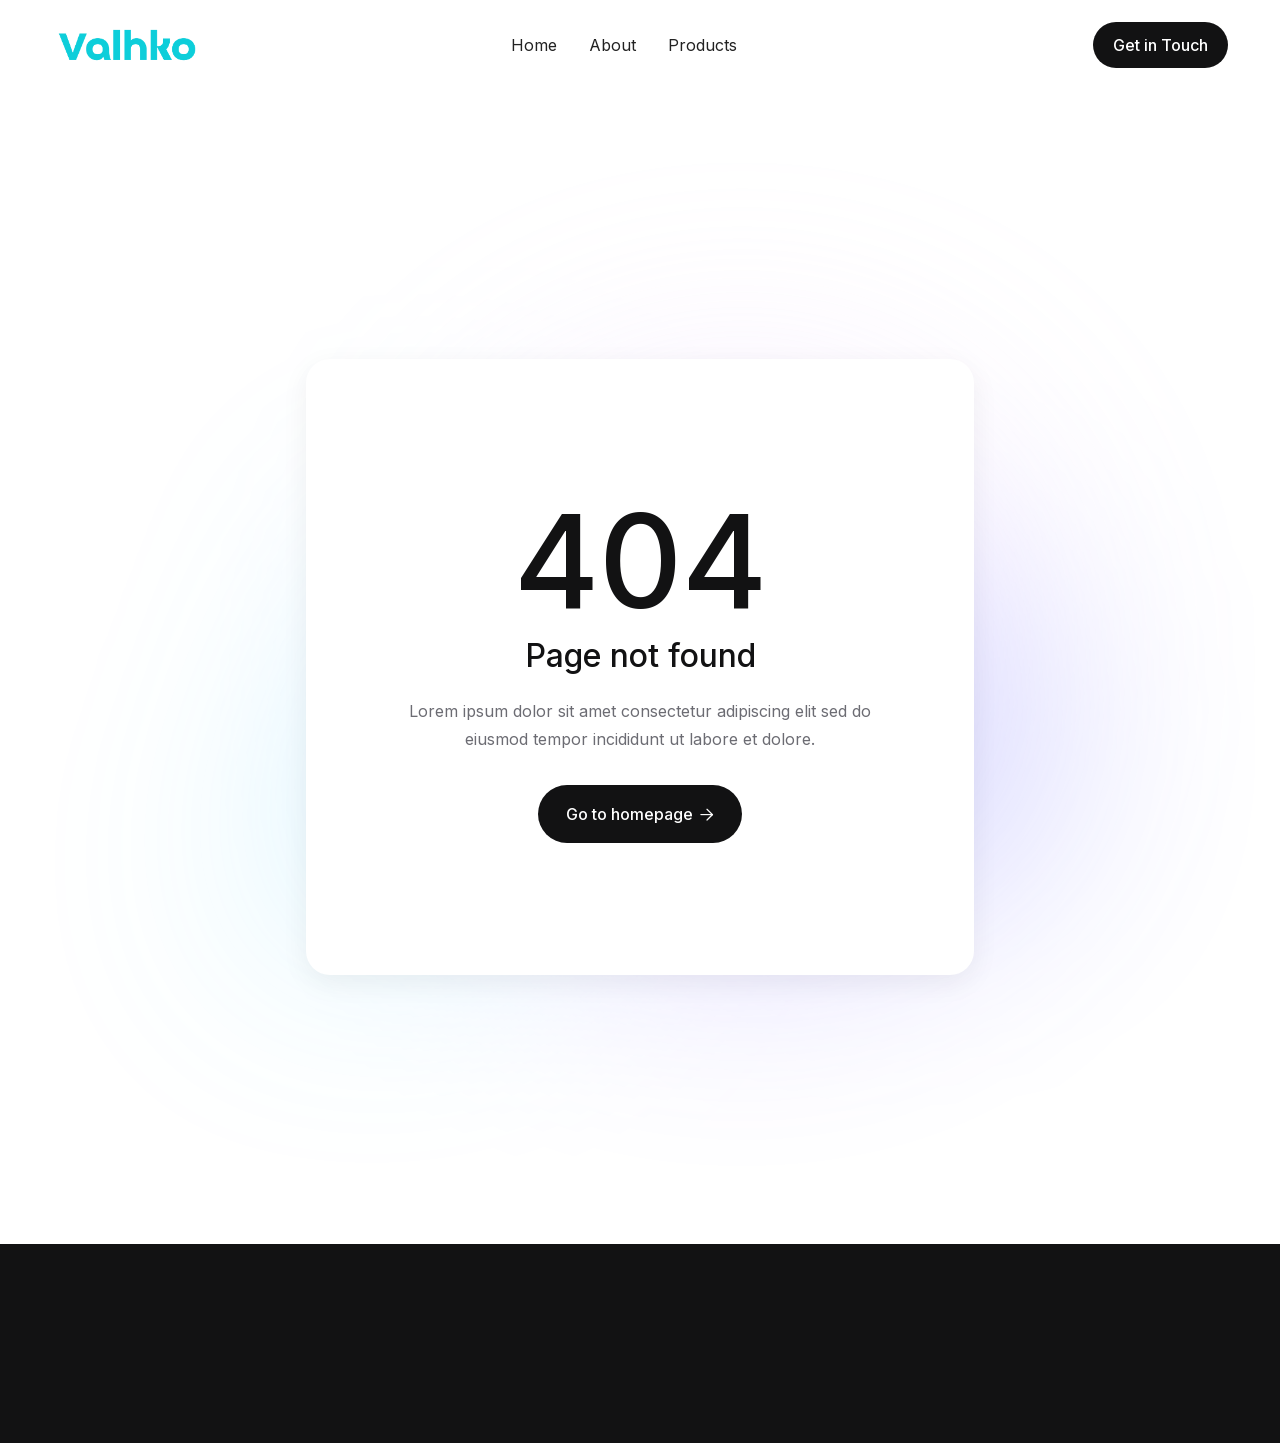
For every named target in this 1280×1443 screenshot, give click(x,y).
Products (702, 45)
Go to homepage (640, 814)
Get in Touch (1160, 45)
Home (534, 45)
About (612, 45)
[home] (127, 45)
